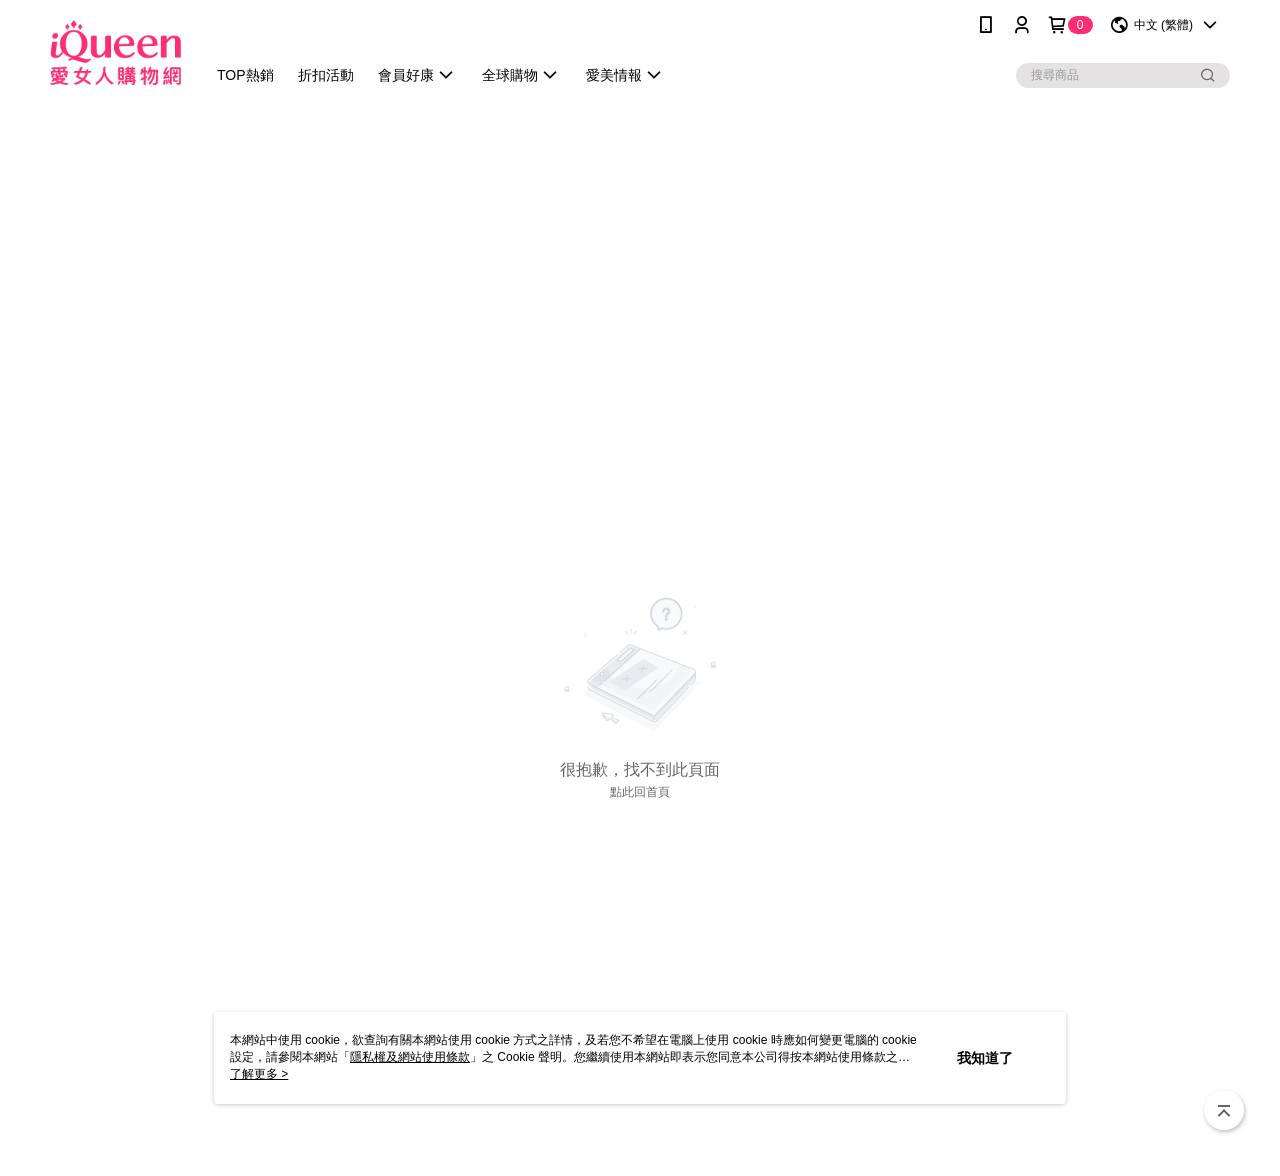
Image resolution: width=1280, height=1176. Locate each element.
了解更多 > (259, 1074)
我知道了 (985, 1058)
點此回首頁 (640, 792)
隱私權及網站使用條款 (410, 1057)
